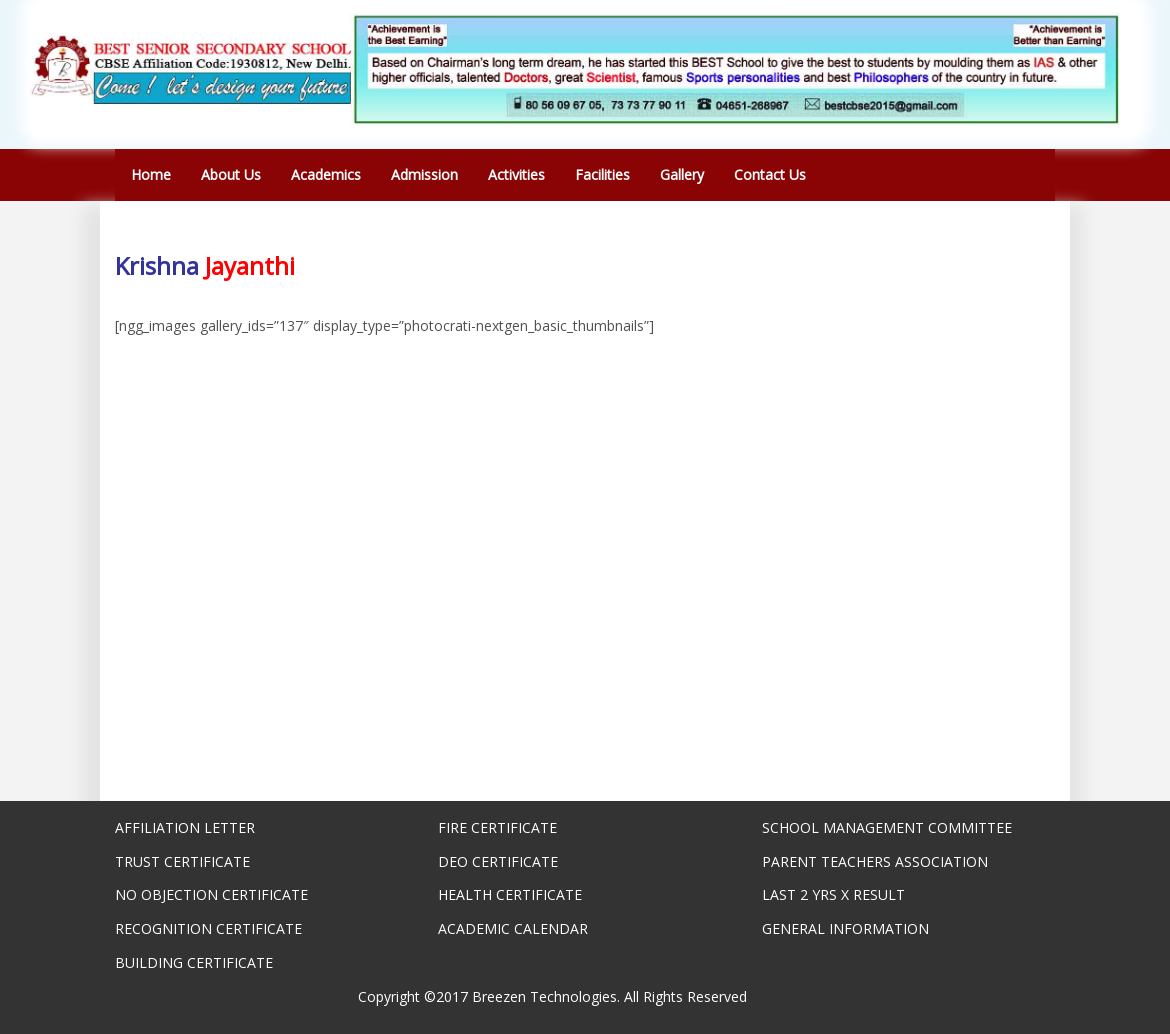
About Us (231, 174)
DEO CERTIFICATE (498, 861)
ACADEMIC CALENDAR (513, 928)
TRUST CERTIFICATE (182, 861)
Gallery (682, 174)
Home (151, 174)
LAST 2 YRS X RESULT (833, 894)
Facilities (602, 174)
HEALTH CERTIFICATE (510, 894)
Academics (326, 174)
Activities (516, 174)
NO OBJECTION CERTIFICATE (211, 894)
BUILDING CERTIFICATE (194, 962)
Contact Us (770, 174)
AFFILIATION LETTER (185, 827)
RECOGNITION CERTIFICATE (208, 928)
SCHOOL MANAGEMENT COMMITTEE (887, 827)
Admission (424, 174)
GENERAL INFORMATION (845, 928)
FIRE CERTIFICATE (497, 827)
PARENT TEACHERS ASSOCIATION (875, 861)
